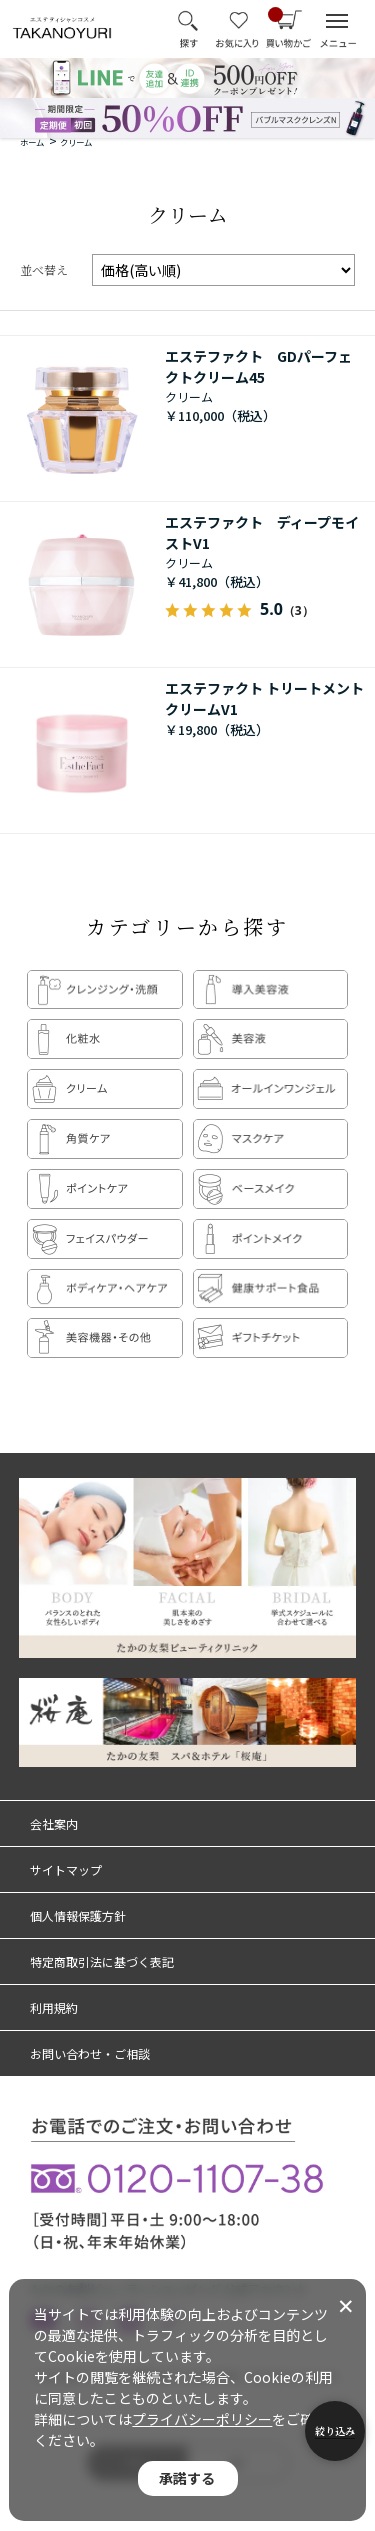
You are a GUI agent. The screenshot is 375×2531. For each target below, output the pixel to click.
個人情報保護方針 (78, 1915)
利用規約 (54, 2007)
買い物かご (275, 15)
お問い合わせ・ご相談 (90, 2053)
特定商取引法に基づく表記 (102, 1961)
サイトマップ (66, 1869)
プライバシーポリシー (202, 2419)
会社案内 (54, 1823)
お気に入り (238, 29)
